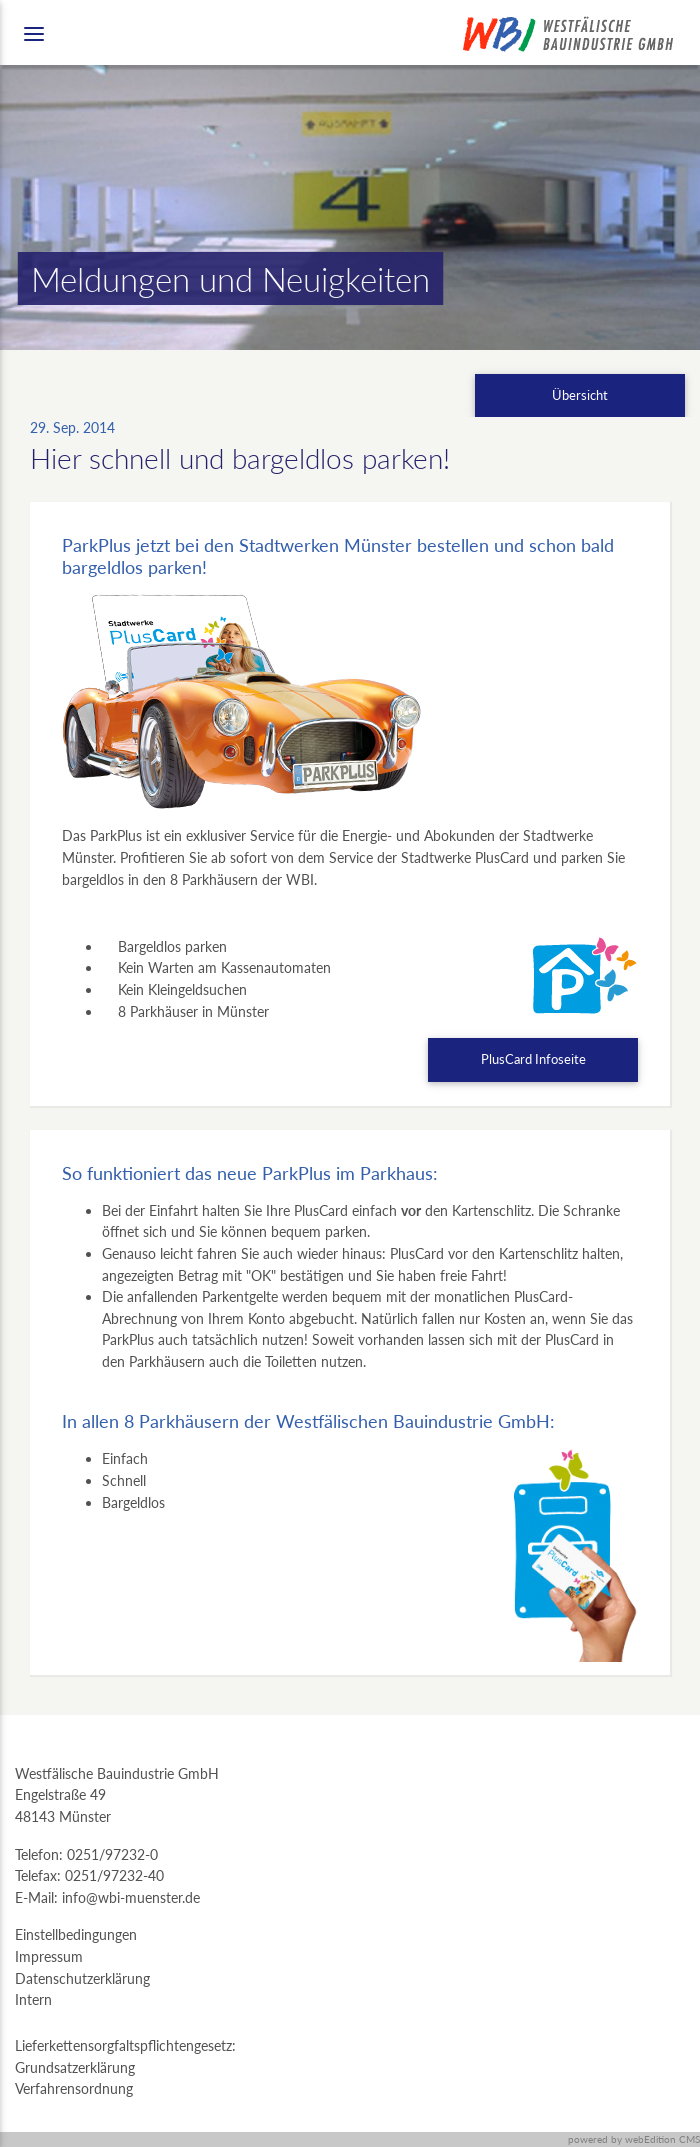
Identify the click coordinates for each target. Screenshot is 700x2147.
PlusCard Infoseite (533, 1059)
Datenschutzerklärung (82, 1978)
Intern (33, 1999)
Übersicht (580, 395)
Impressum (49, 1956)
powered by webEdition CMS (634, 2139)
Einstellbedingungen (76, 1934)
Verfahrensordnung (74, 2088)
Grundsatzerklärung (75, 2067)
